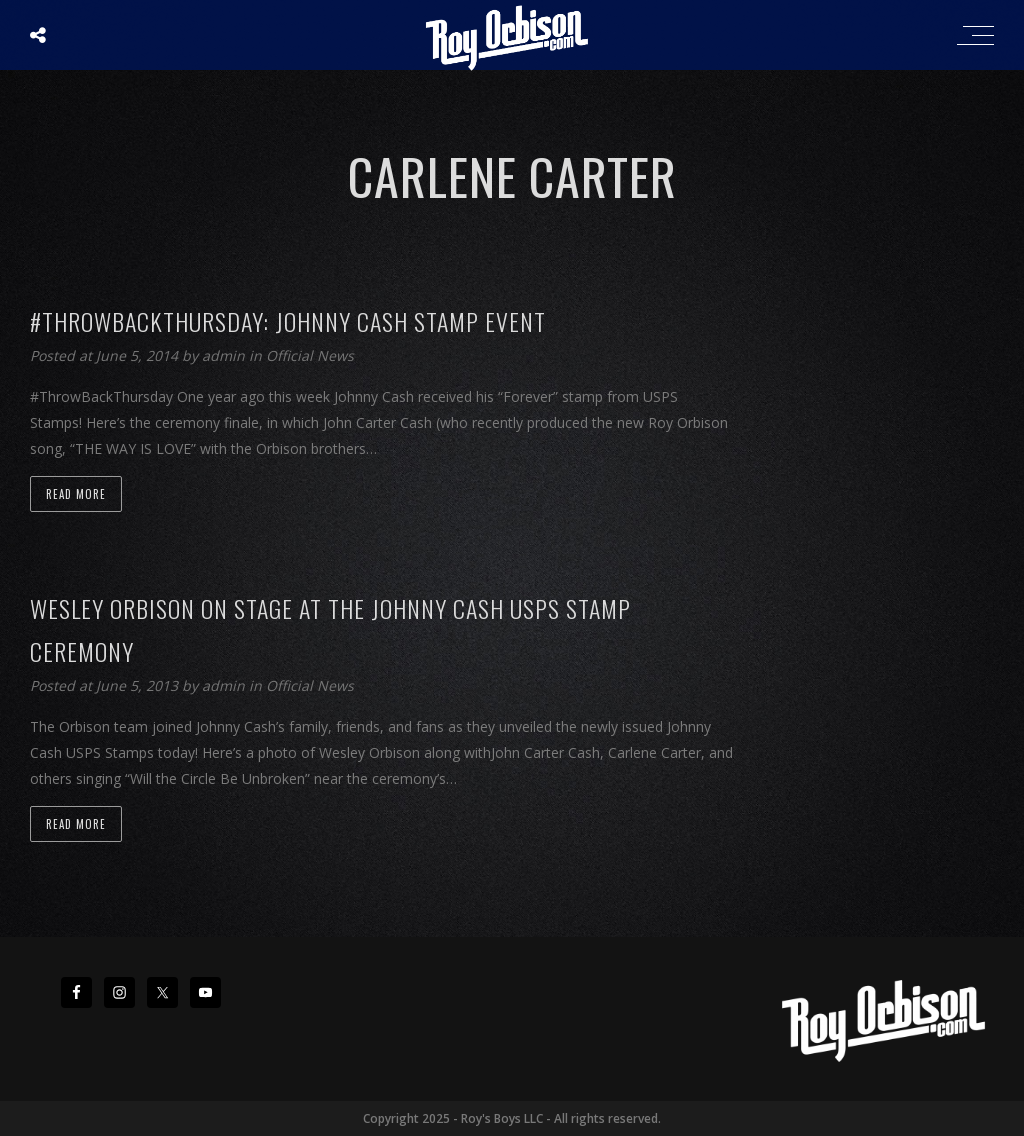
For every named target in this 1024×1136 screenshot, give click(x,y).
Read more (76, 494)
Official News (310, 355)
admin (225, 355)
